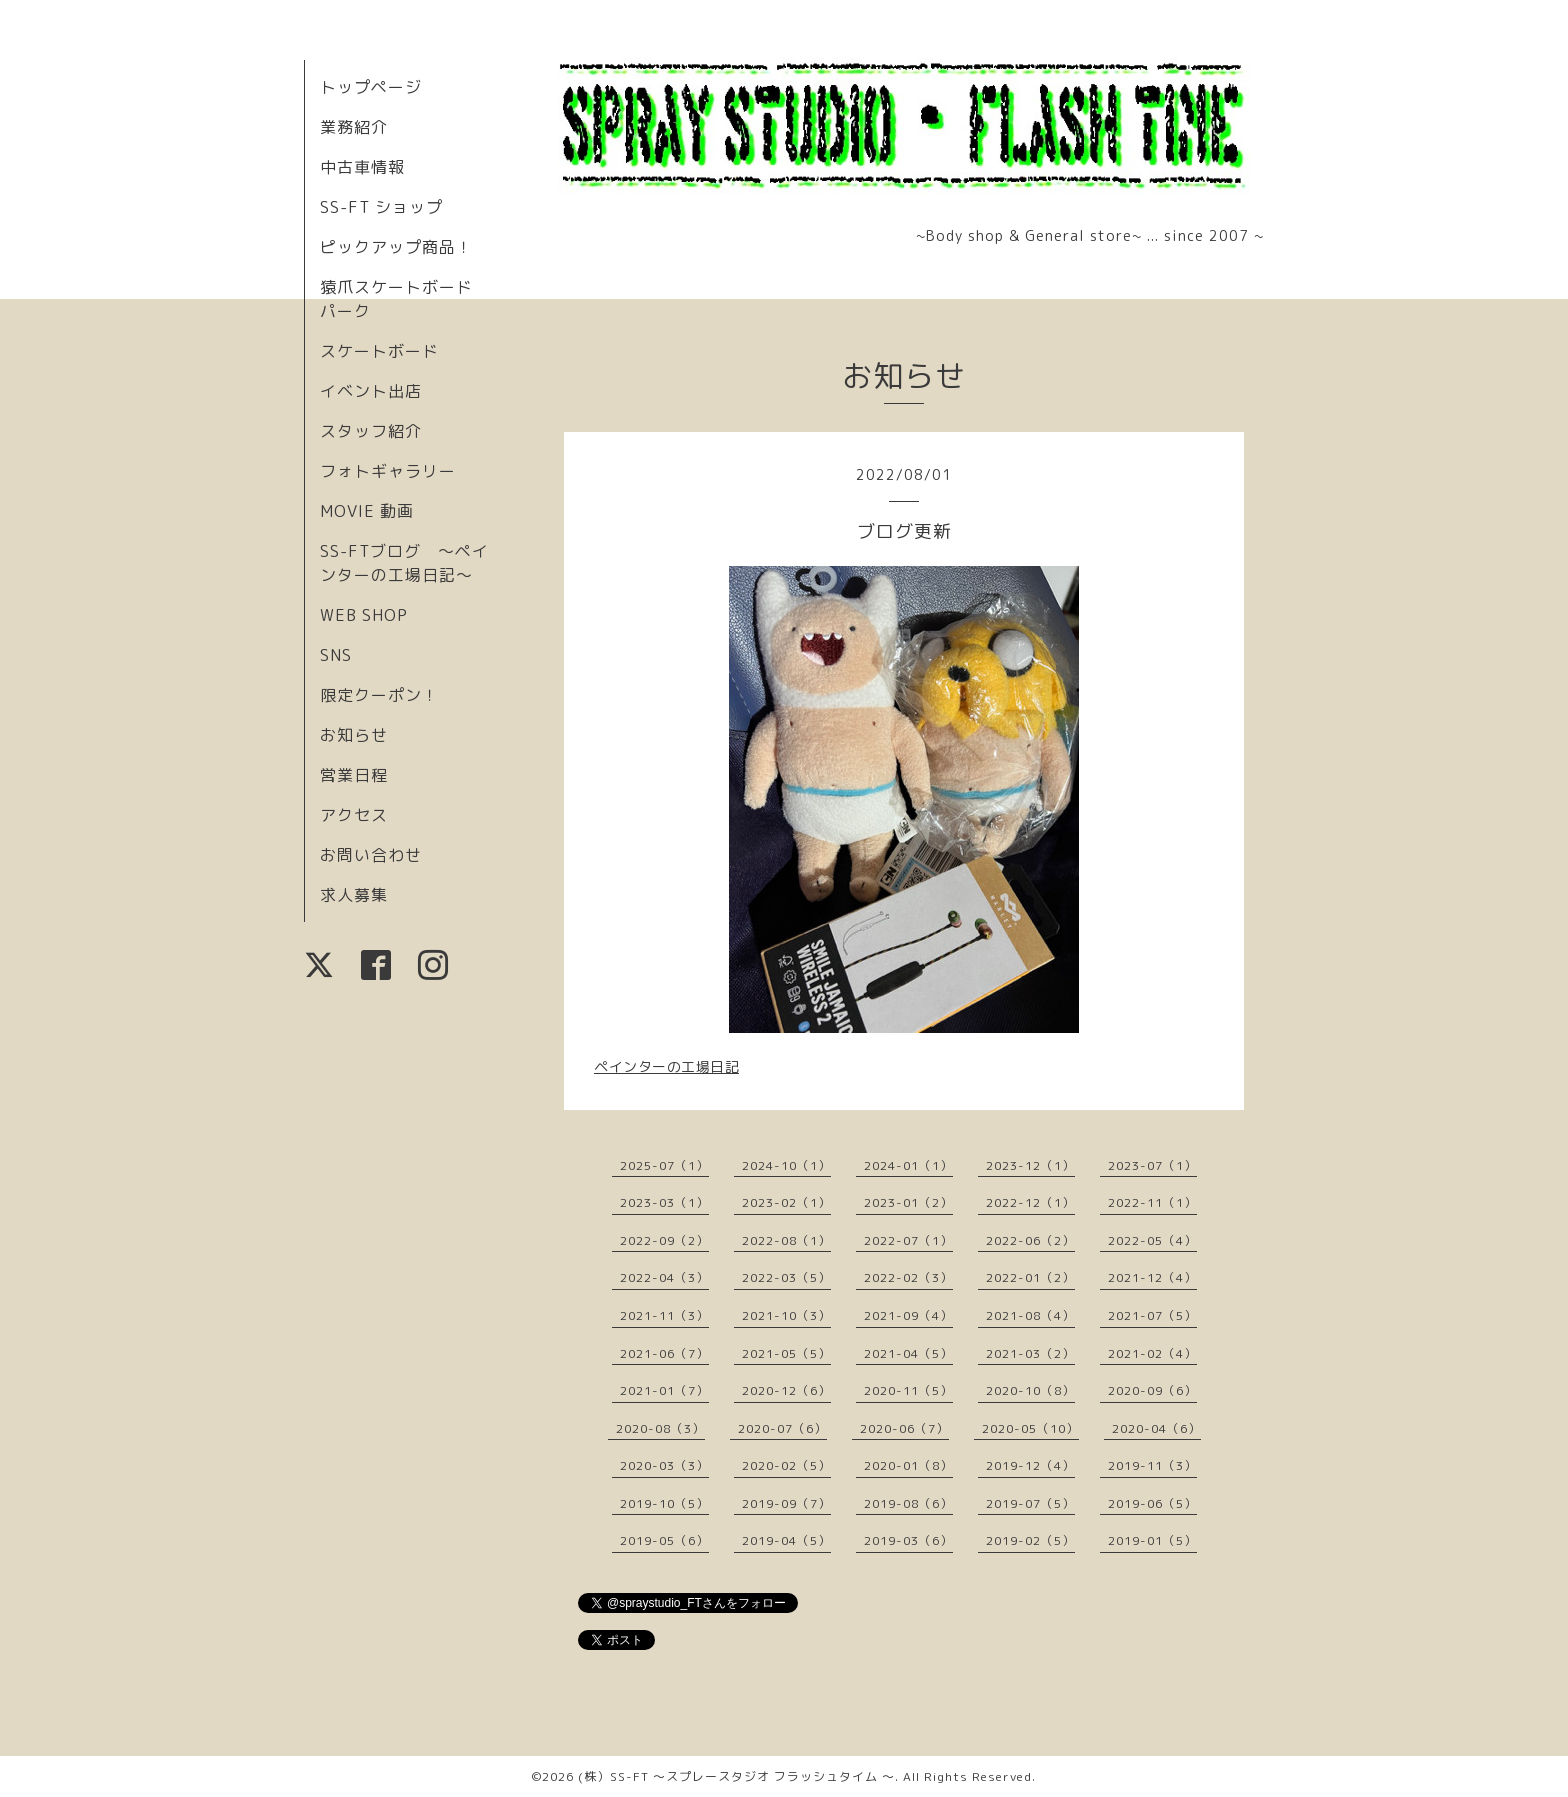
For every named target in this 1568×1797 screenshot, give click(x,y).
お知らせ (354, 735)
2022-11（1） (1152, 1202)
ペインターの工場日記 (666, 1066)
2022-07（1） (908, 1240)
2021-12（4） (1152, 1277)
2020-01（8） (908, 1465)
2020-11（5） (908, 1390)
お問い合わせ (371, 855)
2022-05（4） (1152, 1240)
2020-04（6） (1156, 1428)
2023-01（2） (908, 1202)
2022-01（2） (1030, 1277)
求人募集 (354, 895)
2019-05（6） (664, 1540)
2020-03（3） (664, 1465)
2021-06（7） (664, 1353)
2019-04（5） (786, 1540)
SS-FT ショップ (381, 207)
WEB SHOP (364, 615)
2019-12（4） (1030, 1465)
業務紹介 (354, 127)
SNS (336, 655)
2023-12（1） (1030, 1165)
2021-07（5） (1152, 1315)
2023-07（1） (1152, 1165)
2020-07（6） (782, 1428)
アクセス (354, 815)
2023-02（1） (786, 1202)
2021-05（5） (786, 1353)
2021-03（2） (1030, 1353)
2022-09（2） (664, 1240)
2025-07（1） (664, 1165)
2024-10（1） (786, 1165)
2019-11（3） (1152, 1465)
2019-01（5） (1152, 1540)
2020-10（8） (1030, 1390)
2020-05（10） (1030, 1428)
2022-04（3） (664, 1277)
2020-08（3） (660, 1428)
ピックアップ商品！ (396, 247)
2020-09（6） (1152, 1390)
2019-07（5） (1030, 1503)
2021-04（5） (908, 1353)
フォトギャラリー (388, 471)
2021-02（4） (1152, 1353)
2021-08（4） (1030, 1315)
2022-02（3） (908, 1277)
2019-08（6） (908, 1503)
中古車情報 (362, 167)
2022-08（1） (786, 1240)
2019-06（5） (1152, 1503)
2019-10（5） (664, 1503)
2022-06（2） (1030, 1240)
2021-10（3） (786, 1315)
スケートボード (379, 351)
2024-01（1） (908, 1165)
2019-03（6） (908, 1540)
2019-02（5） (1030, 1540)
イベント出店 (371, 391)
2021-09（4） (908, 1315)
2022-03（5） (786, 1277)
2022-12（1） (1030, 1202)
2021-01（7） (664, 1390)
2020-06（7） (904, 1428)
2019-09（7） (786, 1503)
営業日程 (354, 775)
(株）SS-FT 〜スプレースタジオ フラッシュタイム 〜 (736, 1776)
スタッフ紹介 (371, 431)
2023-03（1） (664, 1202)
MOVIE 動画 (367, 511)
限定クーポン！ (379, 695)
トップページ (371, 87)
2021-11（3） (664, 1315)
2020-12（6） (786, 1390)
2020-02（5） (786, 1465)
